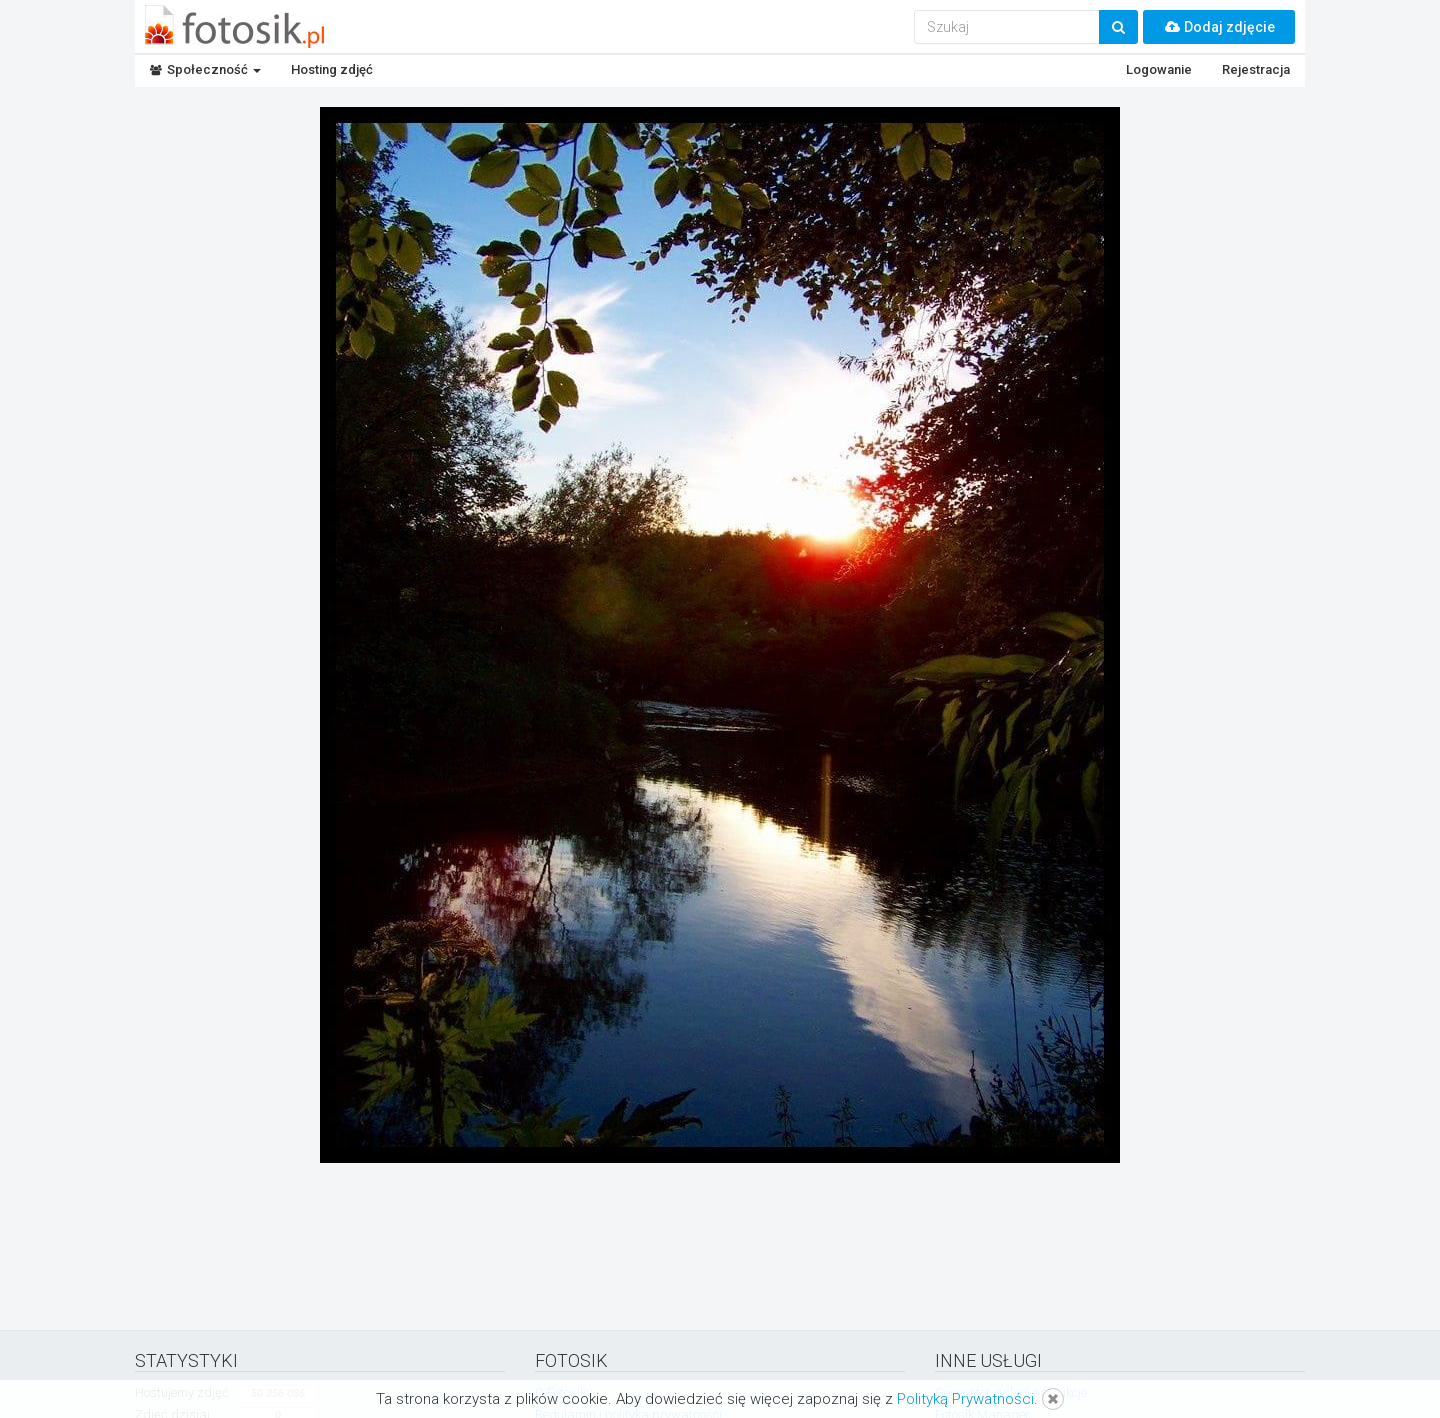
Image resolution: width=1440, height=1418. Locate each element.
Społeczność (205, 69)
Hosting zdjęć (332, 69)
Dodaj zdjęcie (1219, 27)
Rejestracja (1256, 69)
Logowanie (1159, 69)
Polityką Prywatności (965, 1399)
